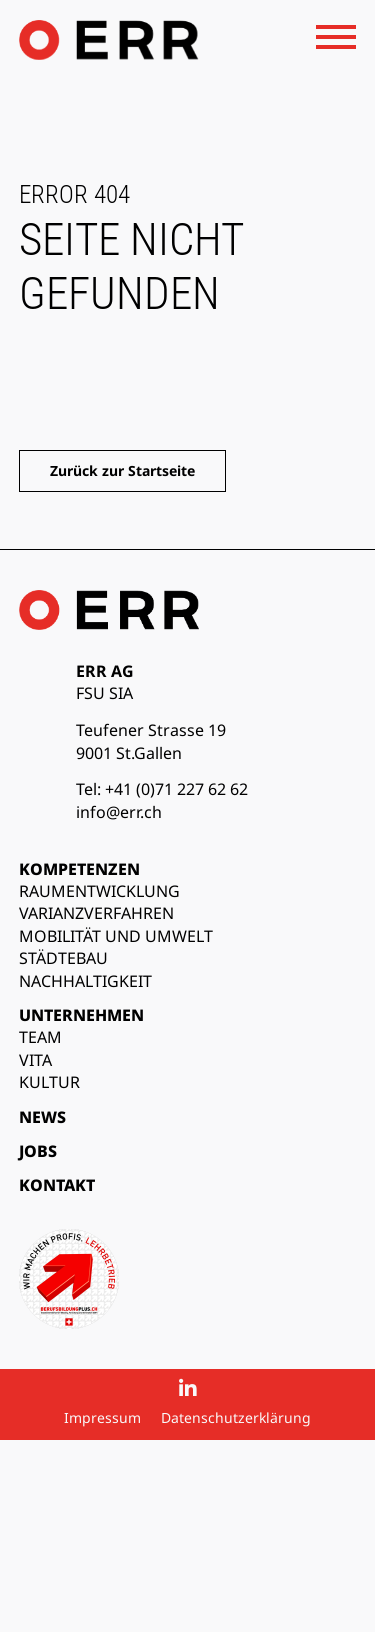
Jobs (38, 1151)
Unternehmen (81, 1015)
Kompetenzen (79, 869)
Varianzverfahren (96, 913)
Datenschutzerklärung (236, 1417)
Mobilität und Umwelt (116, 936)
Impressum (102, 1417)
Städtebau (63, 958)
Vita (35, 1060)
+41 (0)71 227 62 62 (176, 789)
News (42, 1117)
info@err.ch (119, 812)
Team (40, 1037)
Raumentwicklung (99, 891)
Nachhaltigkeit (85, 981)
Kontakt (57, 1185)
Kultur (49, 1082)
